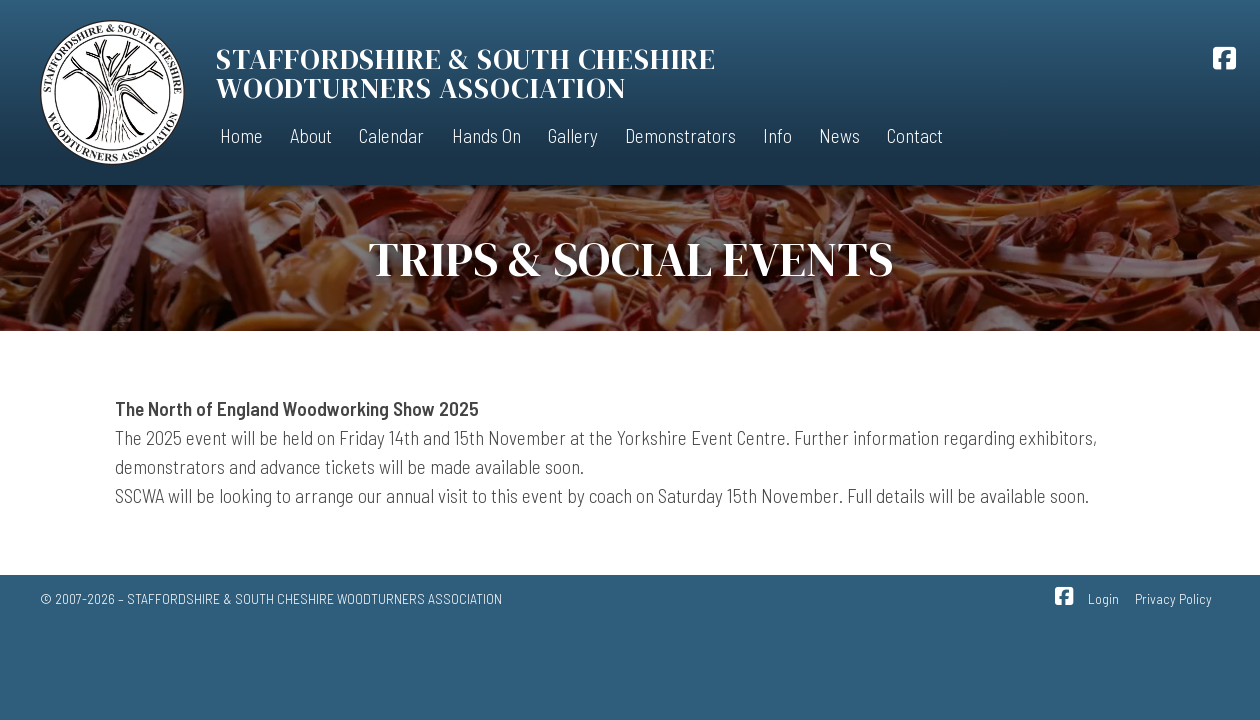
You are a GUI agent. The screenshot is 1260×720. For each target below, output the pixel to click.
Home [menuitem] (241, 135)
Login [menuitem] (1103, 598)
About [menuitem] (311, 135)
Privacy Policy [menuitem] (1173, 598)
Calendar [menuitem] (391, 135)
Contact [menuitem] (915, 135)
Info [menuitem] (777, 135)
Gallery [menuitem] (573, 135)
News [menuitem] (839, 135)
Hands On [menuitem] (486, 135)
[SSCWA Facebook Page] (1224, 61)
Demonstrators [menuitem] (680, 135)
